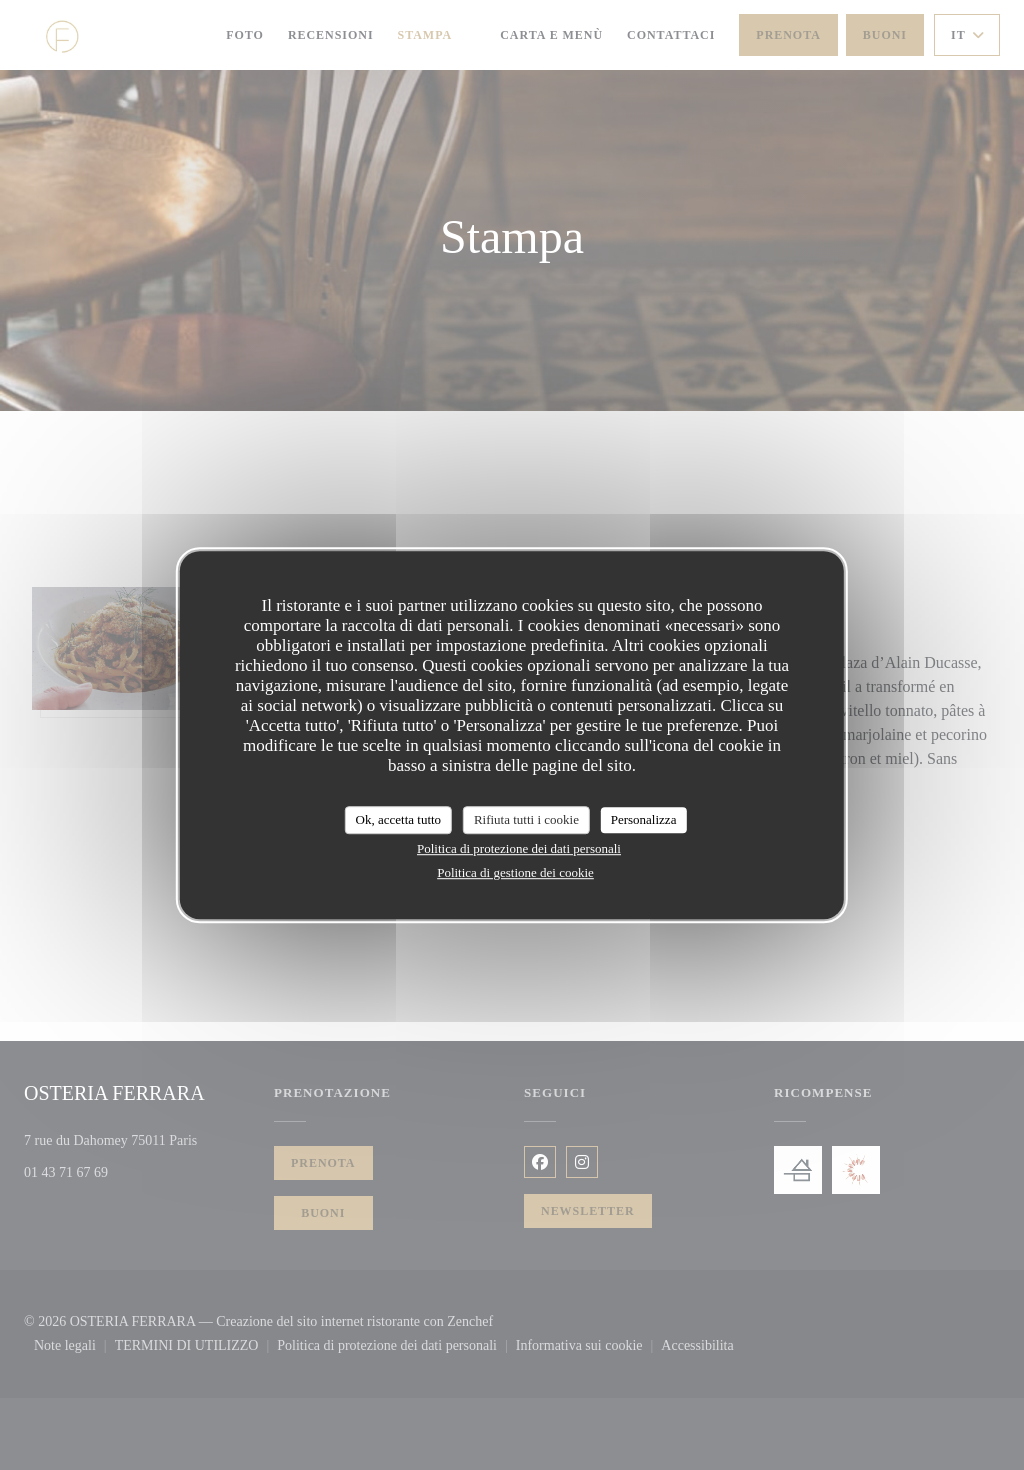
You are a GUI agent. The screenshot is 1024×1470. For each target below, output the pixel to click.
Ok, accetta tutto (399, 819)
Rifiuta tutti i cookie (526, 819)
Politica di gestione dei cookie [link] (515, 872)
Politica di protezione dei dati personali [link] (519, 848)
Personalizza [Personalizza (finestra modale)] (644, 819)
